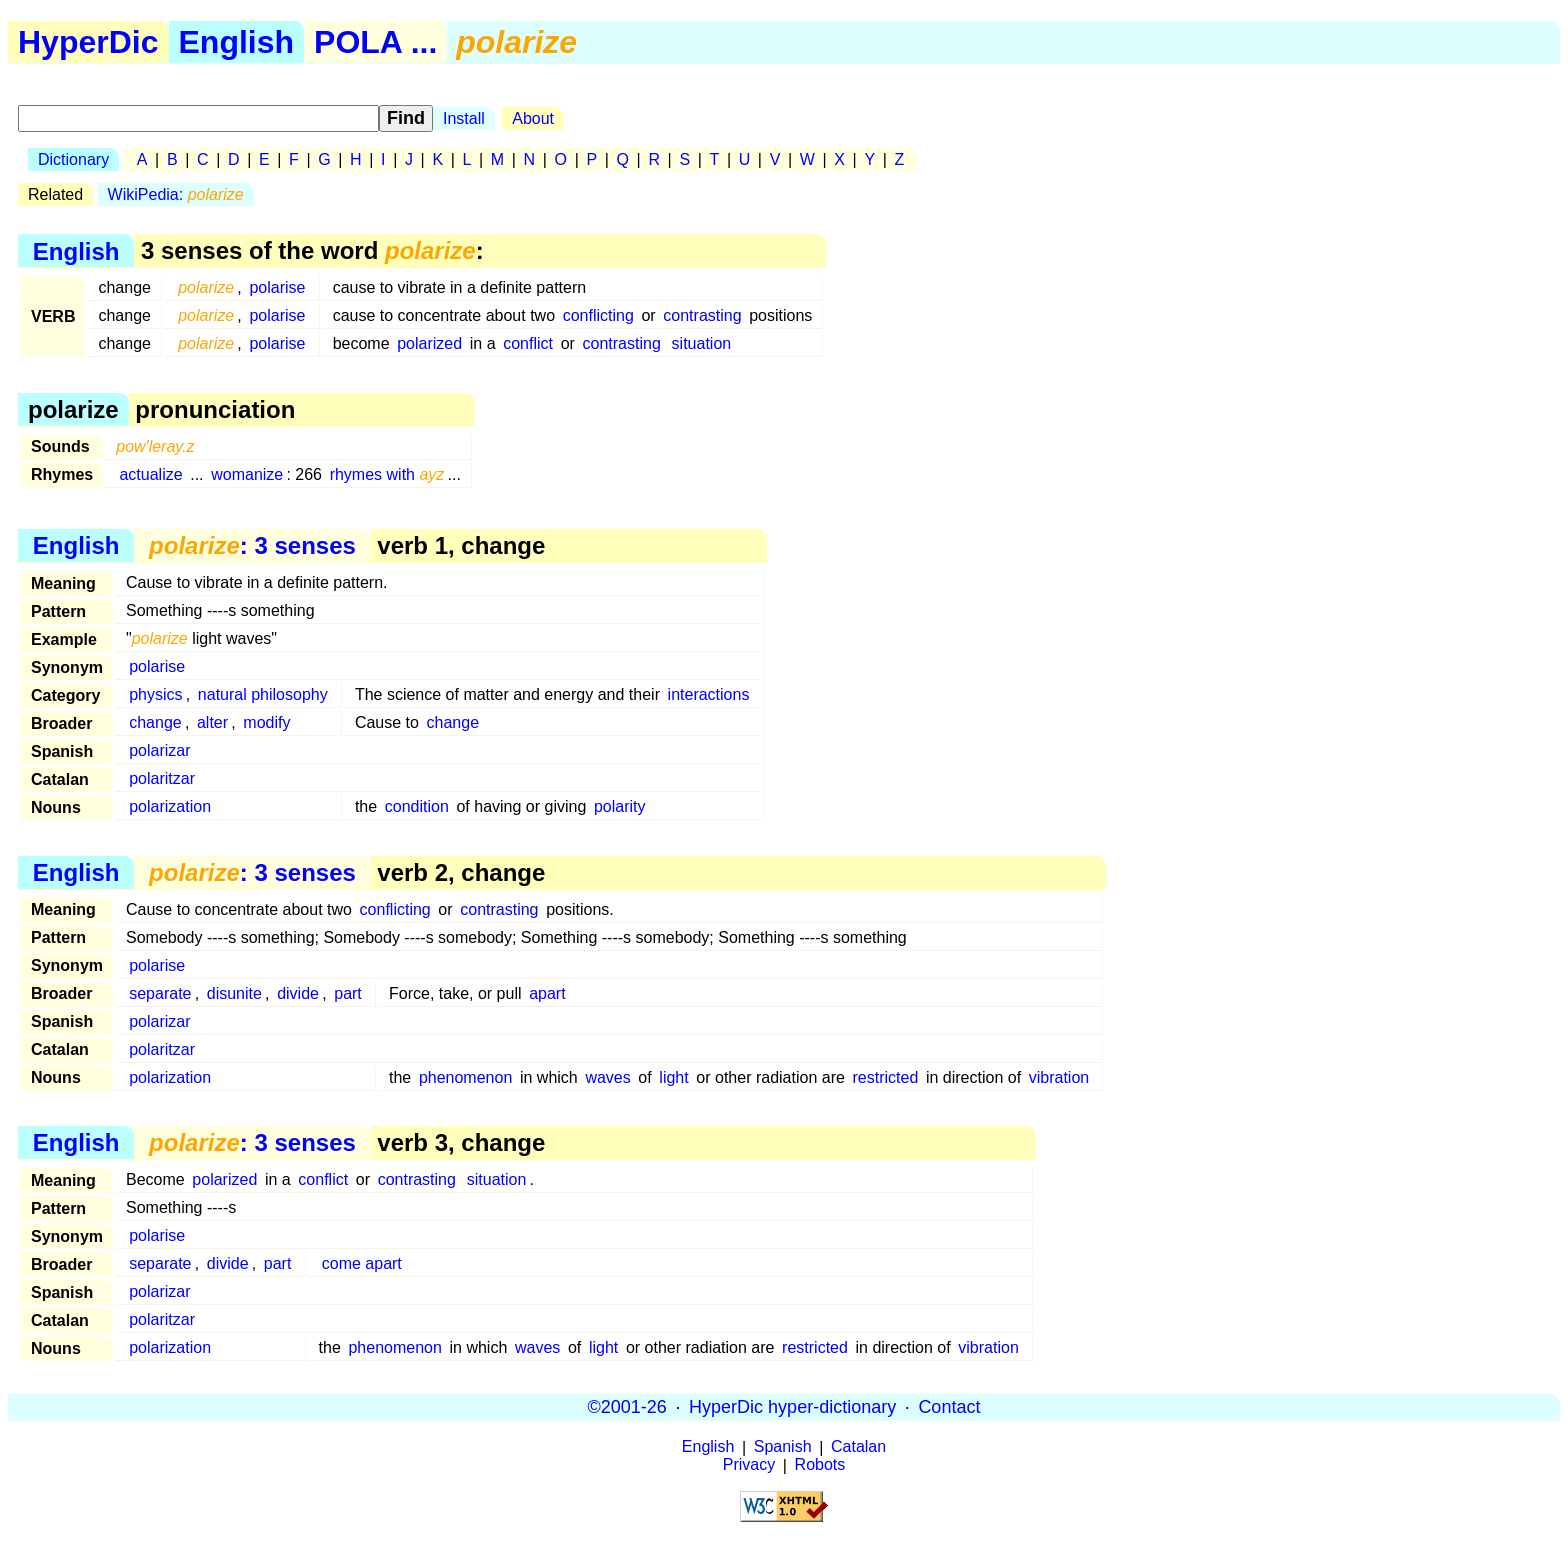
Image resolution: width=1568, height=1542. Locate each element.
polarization (170, 806)
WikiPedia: (176, 194)
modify (266, 722)
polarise (277, 287)
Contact (949, 1407)
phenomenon (465, 1077)
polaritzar (162, 778)
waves (607, 1077)
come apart (362, 1263)
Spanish (783, 1447)
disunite (234, 993)
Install (464, 118)
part (348, 993)
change (155, 722)
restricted (886, 1077)
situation (702, 343)
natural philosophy (263, 694)
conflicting (598, 315)
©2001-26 (627, 1407)
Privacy (749, 1465)
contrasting (702, 315)
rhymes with (387, 474)
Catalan (858, 1447)
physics (155, 694)
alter (212, 722)
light (673, 1077)
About (533, 118)
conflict (528, 343)
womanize (247, 474)
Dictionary (73, 159)
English (237, 42)
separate (160, 993)
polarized (429, 343)
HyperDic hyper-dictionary (792, 1407)
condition (417, 806)
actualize (150, 474)
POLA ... (375, 42)
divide (298, 993)
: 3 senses (252, 545)
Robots (820, 1465)
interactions (709, 694)
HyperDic (88, 42)
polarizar (159, 750)
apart (547, 993)
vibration (1059, 1077)
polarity (620, 806)
